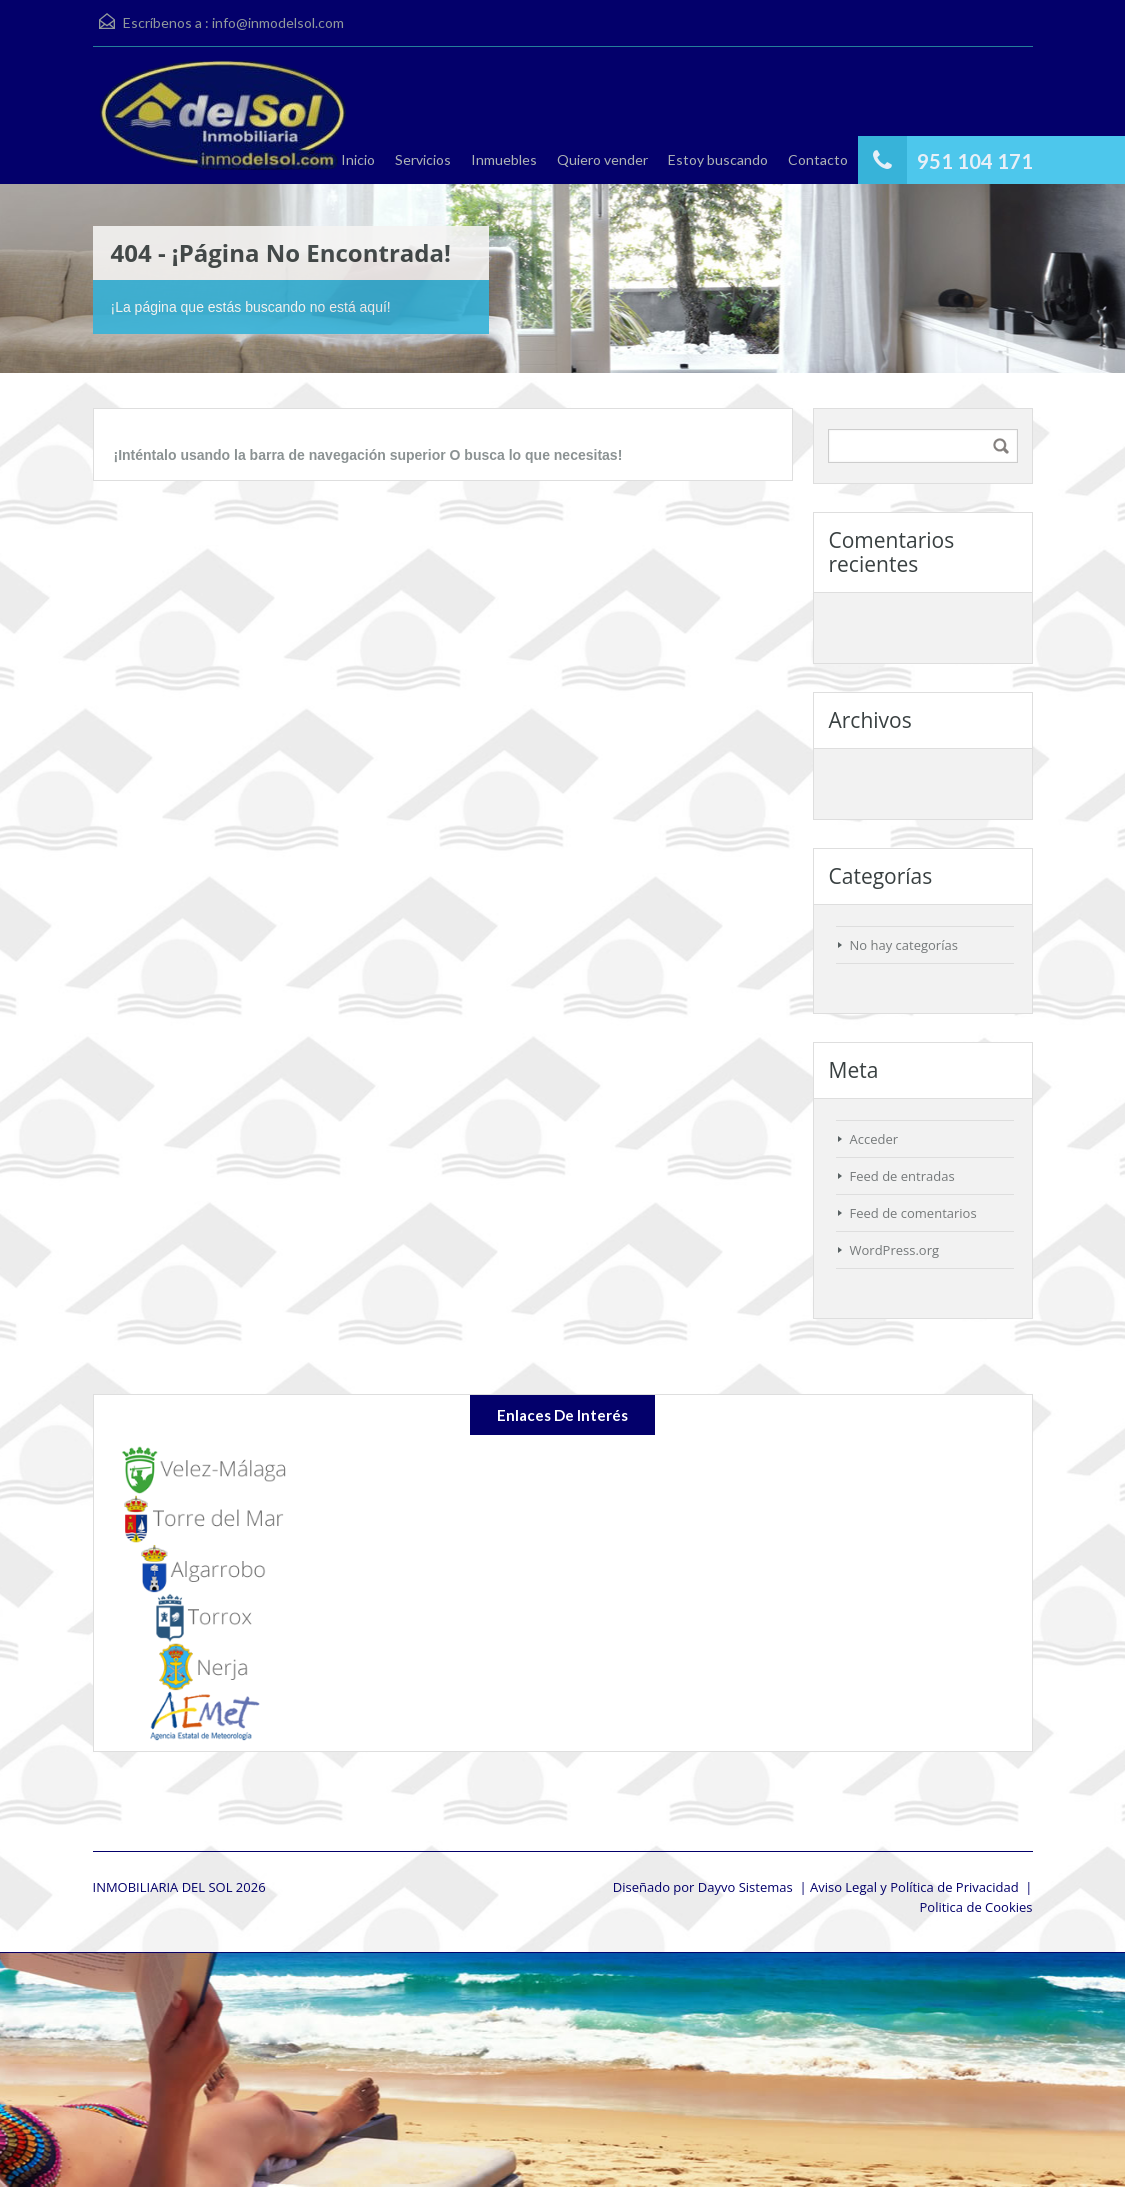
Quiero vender (602, 159)
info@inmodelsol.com (278, 22)
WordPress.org (895, 1250)
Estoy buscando (718, 159)
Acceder (874, 1139)
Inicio (358, 159)
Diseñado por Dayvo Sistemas (703, 1887)
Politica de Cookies (975, 1907)
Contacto (818, 159)
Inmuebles (504, 159)
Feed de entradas (902, 1176)
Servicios (423, 159)
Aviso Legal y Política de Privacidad (914, 1887)
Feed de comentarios (913, 1213)
